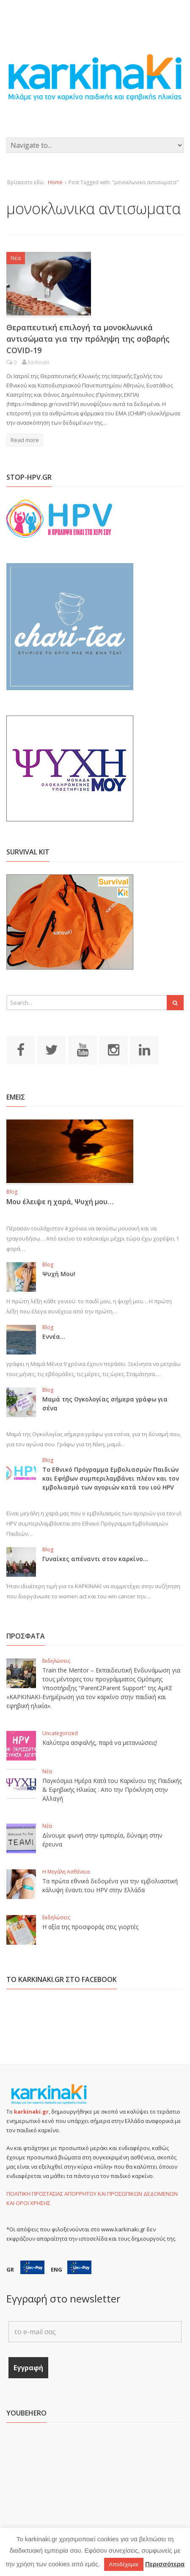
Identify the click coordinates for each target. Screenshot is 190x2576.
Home (55, 182)
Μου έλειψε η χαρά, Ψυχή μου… (59, 1201)
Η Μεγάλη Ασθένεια (66, 1871)
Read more (25, 440)
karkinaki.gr (31, 2111)
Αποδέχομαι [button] (123, 2564)
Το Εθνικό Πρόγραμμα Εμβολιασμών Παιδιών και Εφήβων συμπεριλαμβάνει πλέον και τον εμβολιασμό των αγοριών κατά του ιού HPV (110, 1478)
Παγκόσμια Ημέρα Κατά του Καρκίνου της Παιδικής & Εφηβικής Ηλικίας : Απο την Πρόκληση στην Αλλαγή (112, 1789)
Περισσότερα (164, 2564)
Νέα (16, 258)
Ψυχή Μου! (58, 1274)
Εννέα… (53, 1336)
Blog (11, 1191)
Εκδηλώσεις (56, 1660)
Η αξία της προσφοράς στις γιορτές (90, 1927)
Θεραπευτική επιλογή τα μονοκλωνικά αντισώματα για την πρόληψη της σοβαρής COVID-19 (88, 338)
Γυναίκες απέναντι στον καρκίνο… (95, 1559)
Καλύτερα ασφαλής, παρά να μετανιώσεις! (99, 1743)
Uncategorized (60, 1733)
